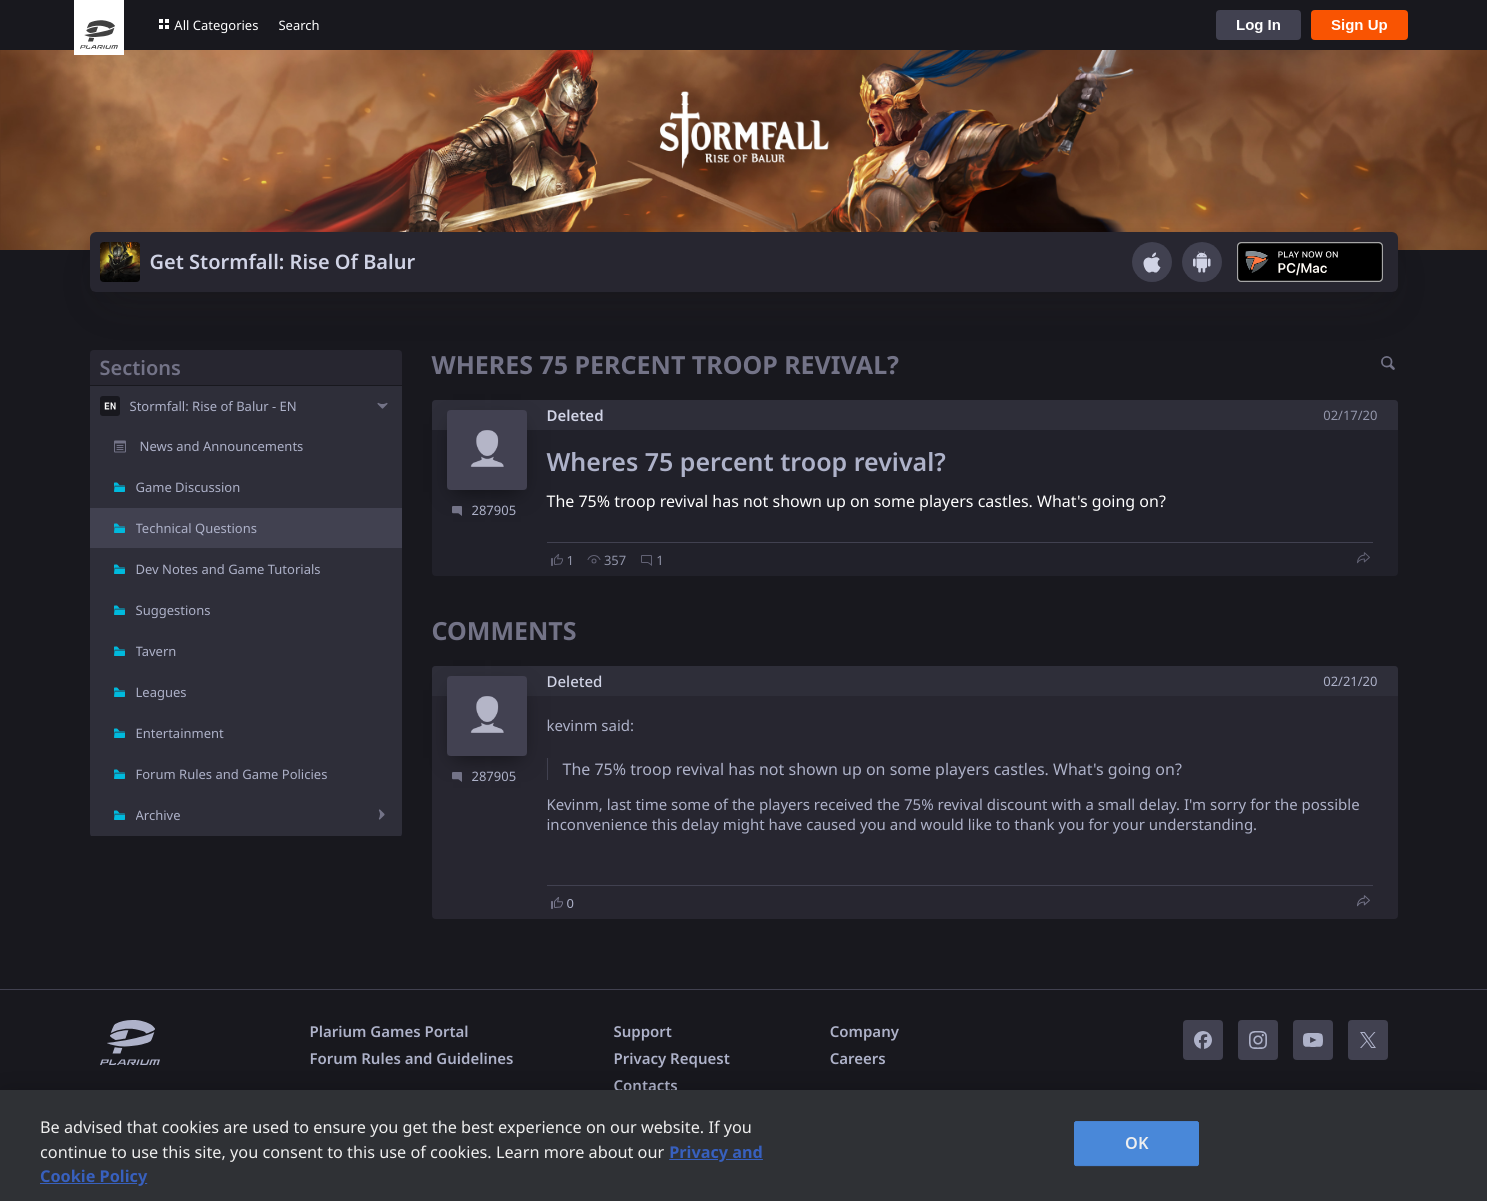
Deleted (575, 416)
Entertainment (180, 733)
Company (864, 1032)
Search (298, 25)
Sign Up (1359, 24)
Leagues (161, 692)
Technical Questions (197, 528)
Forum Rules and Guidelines (412, 1059)
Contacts (645, 1086)
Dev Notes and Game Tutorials (228, 569)
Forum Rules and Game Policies (232, 774)
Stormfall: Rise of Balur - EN (213, 406)
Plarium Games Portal (389, 1032)
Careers (858, 1059)
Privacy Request (671, 1059)
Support (642, 1032)
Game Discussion (188, 487)
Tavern (156, 651)
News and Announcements (222, 446)
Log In (1258, 24)
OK (1137, 1143)
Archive (158, 815)
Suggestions (173, 610)
